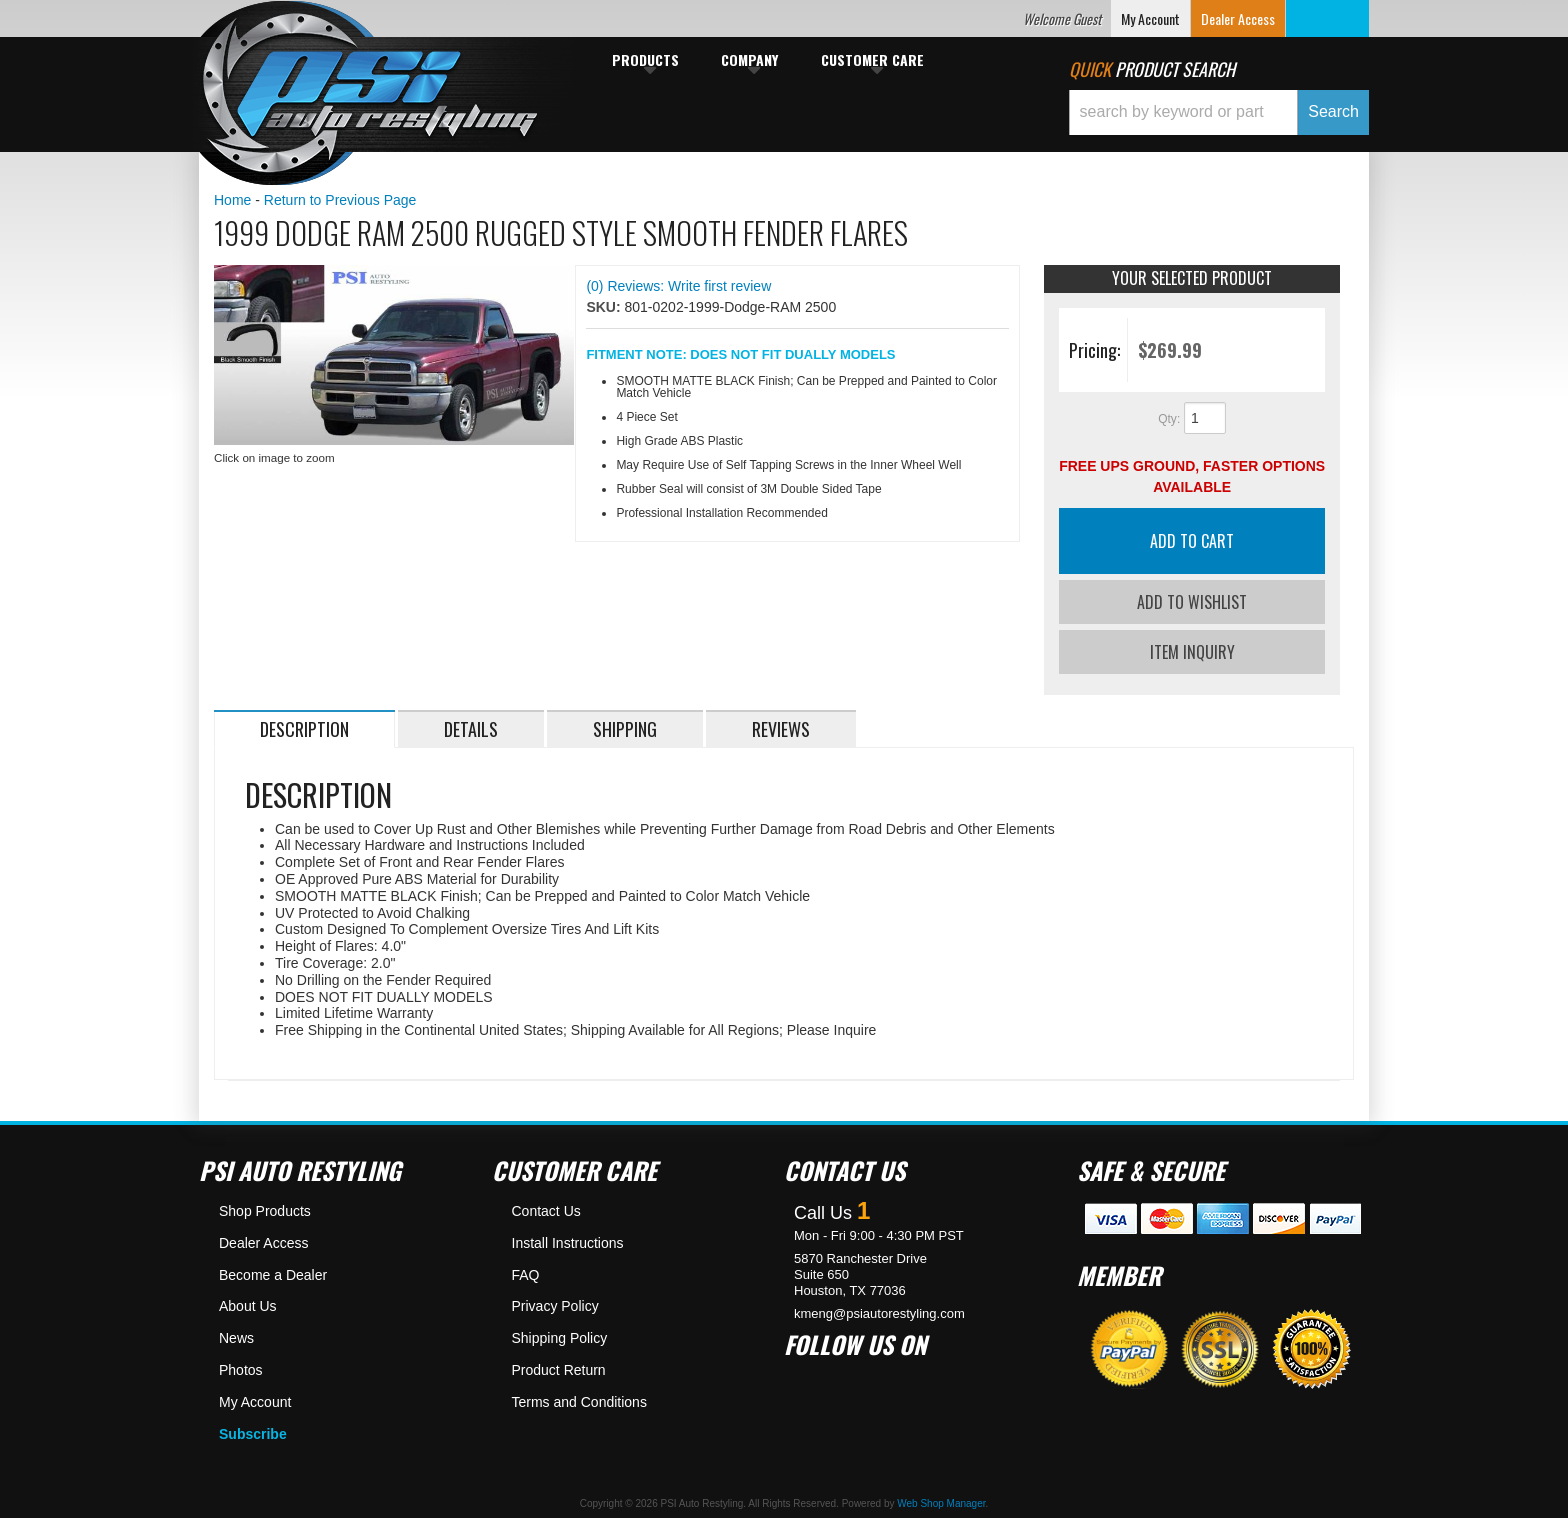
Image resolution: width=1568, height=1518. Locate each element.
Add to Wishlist (1192, 602)
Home (232, 200)
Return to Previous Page (340, 200)
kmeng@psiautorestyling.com (879, 1309)
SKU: (605, 307)
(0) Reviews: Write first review (678, 286)
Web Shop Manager (941, 1500)
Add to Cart (1192, 541)
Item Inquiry (1192, 648)
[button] (1219, 112)
